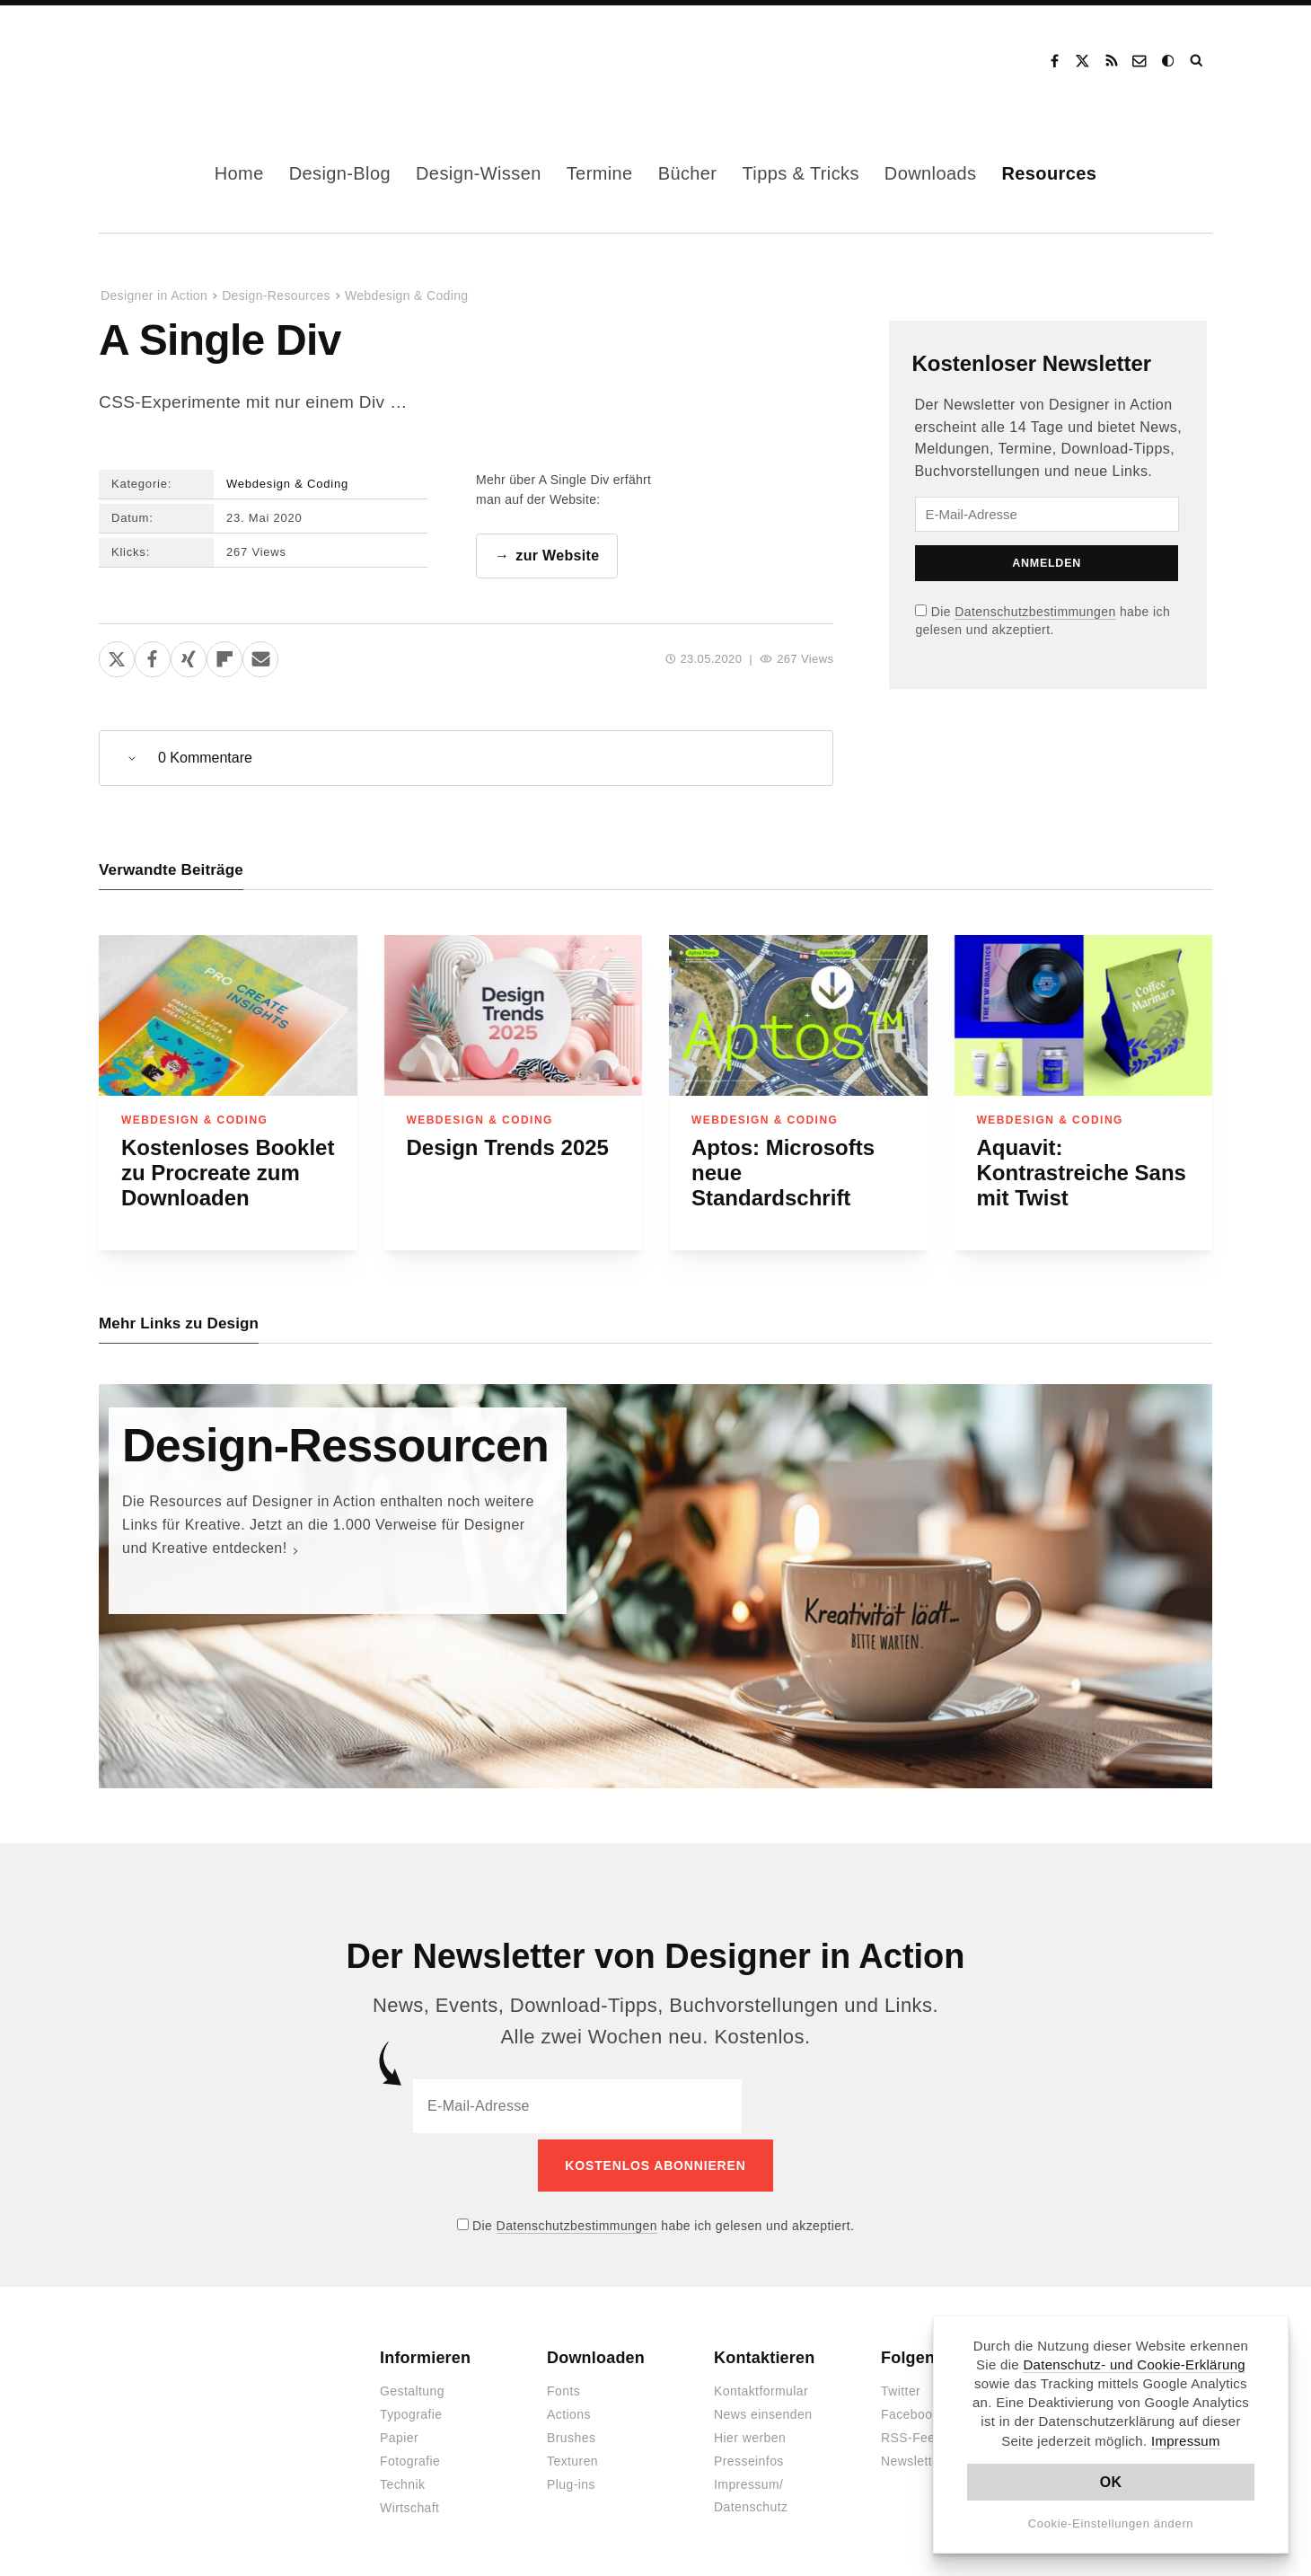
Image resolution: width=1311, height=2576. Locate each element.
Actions (569, 2410)
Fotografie (410, 2456)
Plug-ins (571, 2480)
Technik (402, 2480)
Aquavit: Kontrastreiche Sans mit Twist (1081, 1173)
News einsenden (763, 2410)
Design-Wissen (478, 173)
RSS (1112, 61)
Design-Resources (276, 295)
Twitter (900, 2386)
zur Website (557, 556)
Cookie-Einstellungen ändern (1111, 2523)
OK (1111, 2482)
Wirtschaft (409, 2503)
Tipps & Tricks (800, 173)
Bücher (687, 173)
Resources (1048, 173)
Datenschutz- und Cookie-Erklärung (1134, 2364)
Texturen (572, 2456)
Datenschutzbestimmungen (1035, 611)
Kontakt (1140, 61)
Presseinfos (749, 2456)
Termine (600, 173)
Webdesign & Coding (407, 295)
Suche (1198, 61)
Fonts (563, 2386)
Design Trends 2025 (508, 1148)
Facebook (1054, 61)
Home (239, 173)
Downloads (930, 173)
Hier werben (750, 2433)
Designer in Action (192, 61)
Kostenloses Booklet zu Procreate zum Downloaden (227, 1173)
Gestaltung (412, 2386)
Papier (399, 2433)
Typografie (411, 2410)
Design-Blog (340, 173)
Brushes (571, 2433)
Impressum (1185, 2440)
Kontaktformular (761, 2386)
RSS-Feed (912, 2433)
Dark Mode (1169, 61)
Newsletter (912, 2456)
